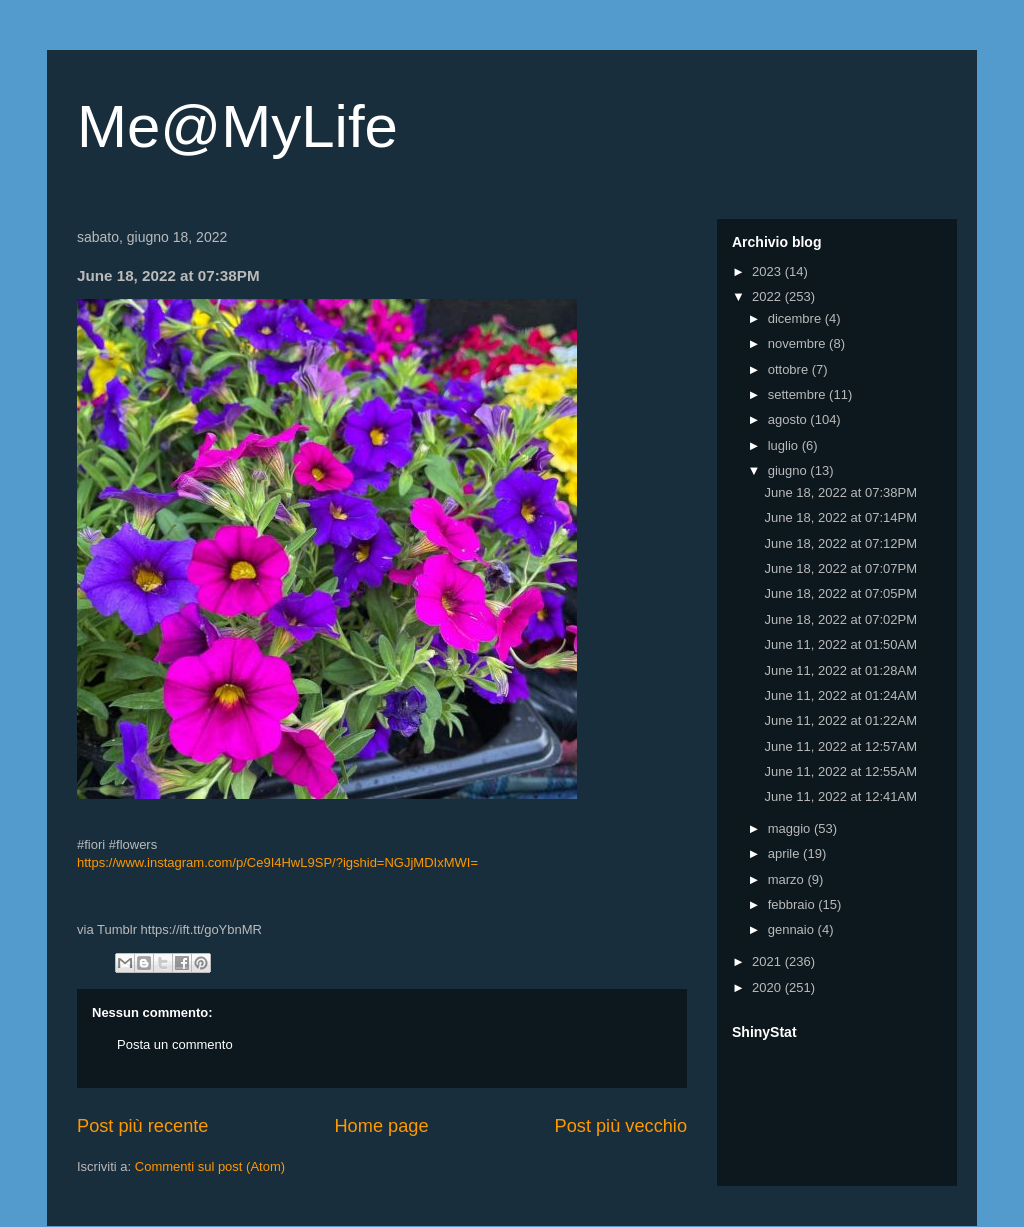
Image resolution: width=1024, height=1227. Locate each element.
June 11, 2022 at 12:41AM (840, 796)
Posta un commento (175, 1044)
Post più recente (142, 1126)
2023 (768, 271)
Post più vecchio (621, 1126)
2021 (768, 961)
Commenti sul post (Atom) (210, 1166)
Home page (381, 1126)
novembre (798, 343)
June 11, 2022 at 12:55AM (840, 771)
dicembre (796, 318)
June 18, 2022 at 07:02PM (840, 619)
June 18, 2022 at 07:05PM (840, 593)
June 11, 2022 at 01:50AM (840, 644)
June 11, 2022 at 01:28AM (840, 670)
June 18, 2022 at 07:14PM (840, 517)
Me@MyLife (237, 126)
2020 (768, 987)
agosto (789, 419)
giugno (789, 470)
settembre (798, 394)
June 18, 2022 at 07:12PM (840, 543)
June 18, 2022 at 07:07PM (840, 568)
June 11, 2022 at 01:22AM (840, 720)
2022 (768, 296)
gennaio (793, 929)
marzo (788, 879)
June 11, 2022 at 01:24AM (840, 695)
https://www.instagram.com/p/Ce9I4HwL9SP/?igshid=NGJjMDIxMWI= (277, 862)
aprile (785, 853)
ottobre (790, 369)
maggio (791, 828)
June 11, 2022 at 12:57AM (840, 746)
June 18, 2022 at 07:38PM (840, 492)
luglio (785, 445)
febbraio (793, 904)
